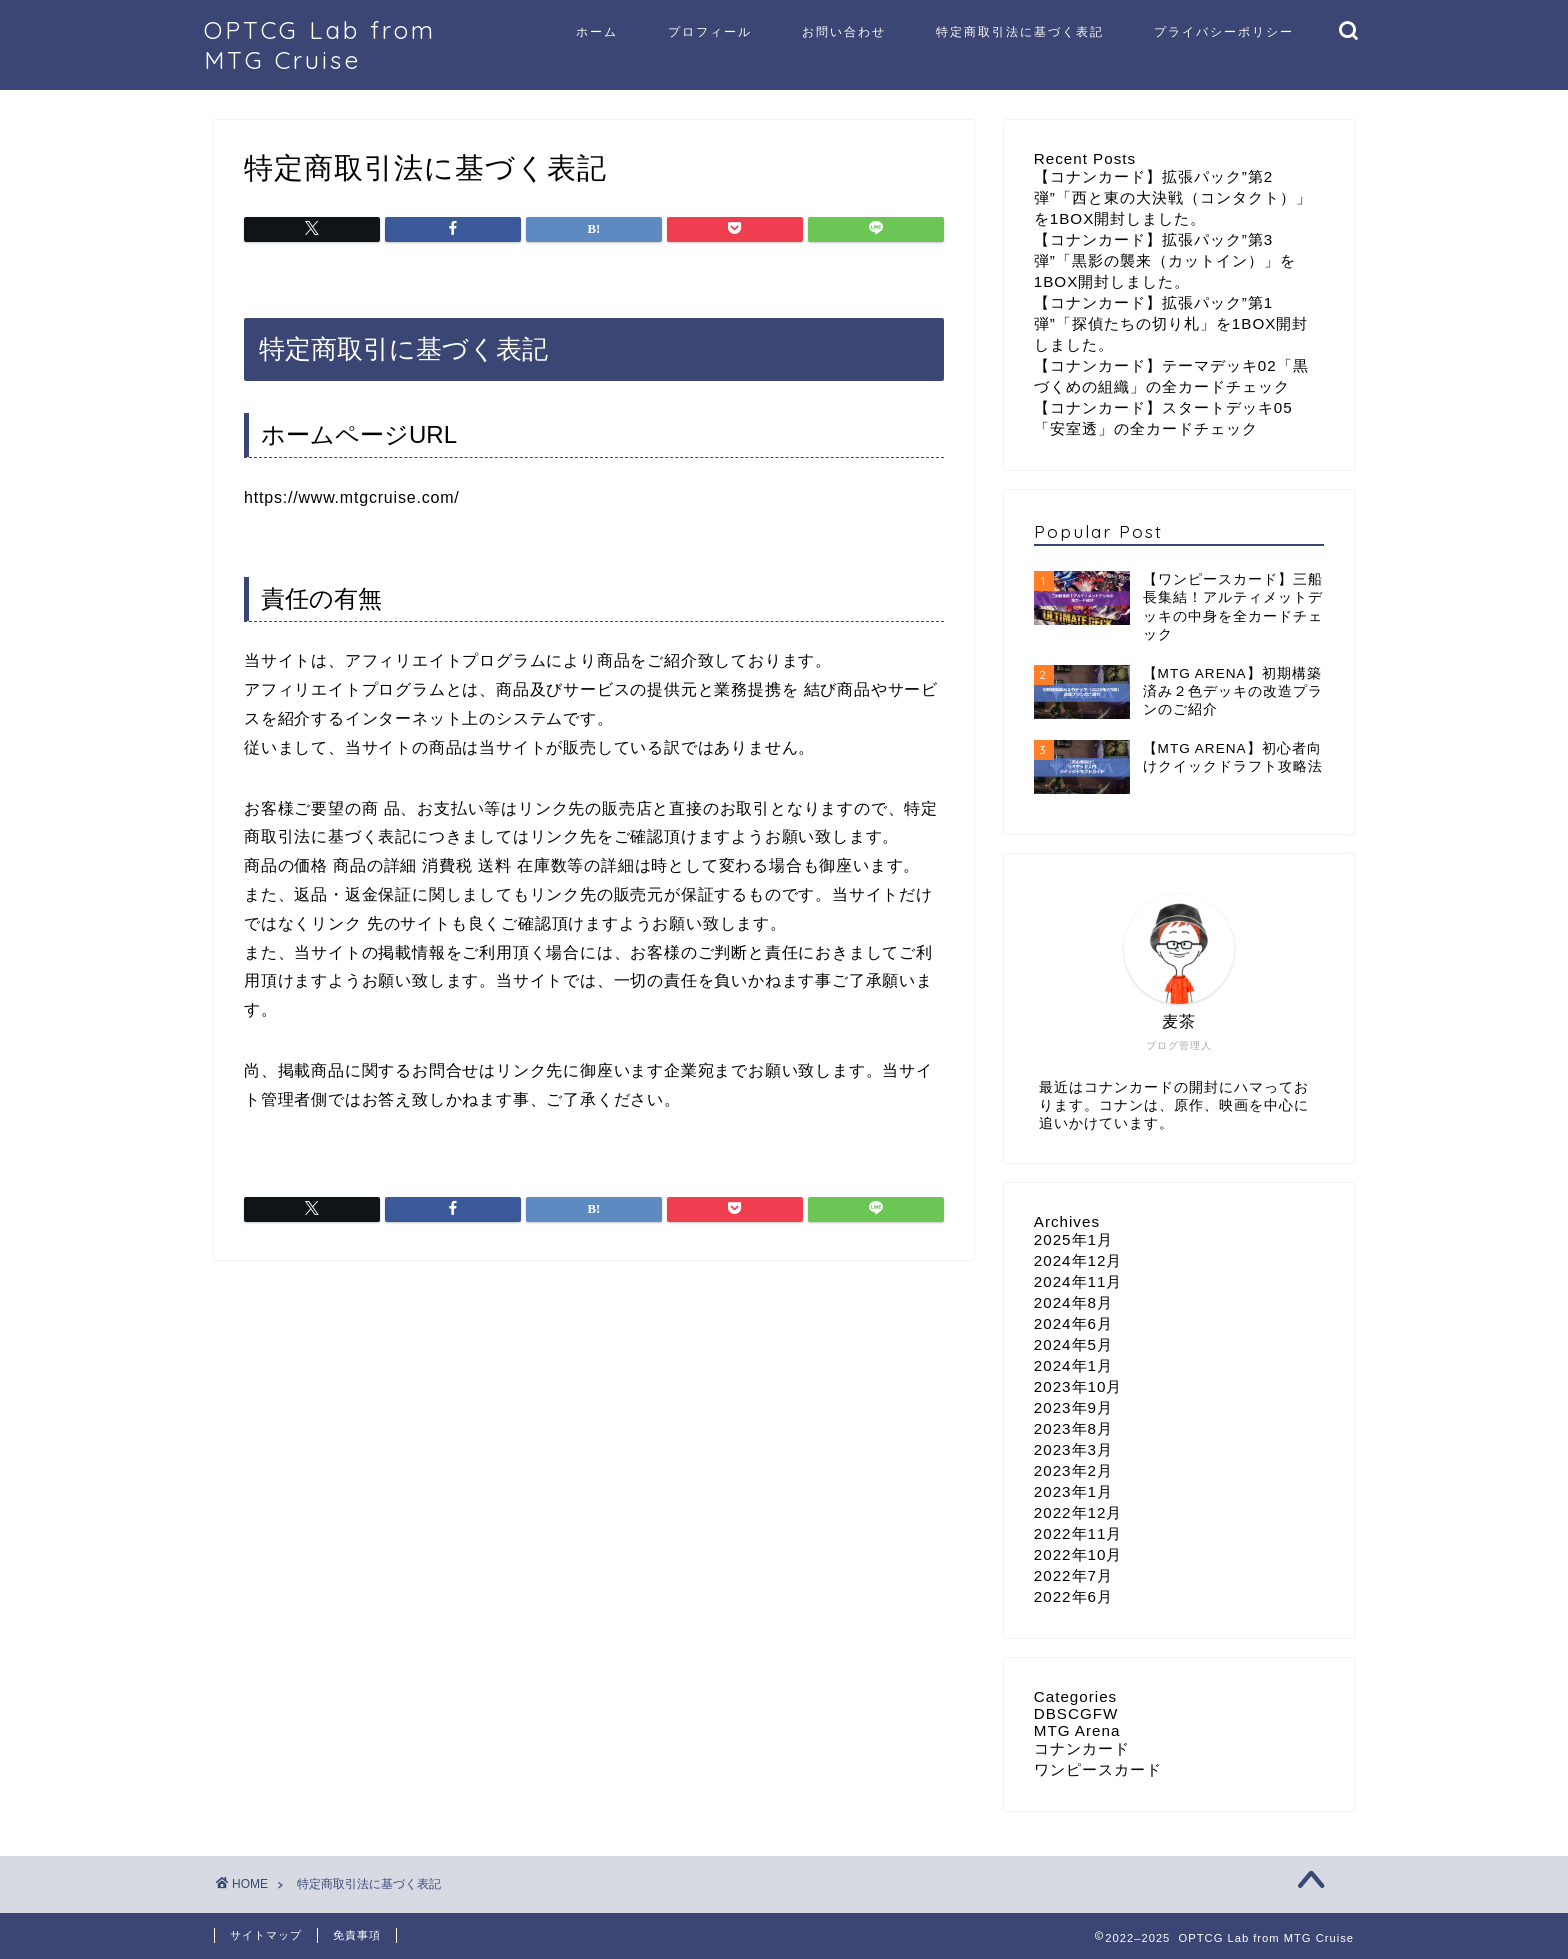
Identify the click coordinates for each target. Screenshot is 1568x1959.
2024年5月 (1073, 1344)
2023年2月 (1073, 1470)
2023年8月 (1073, 1428)
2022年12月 (1078, 1512)
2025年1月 (1073, 1239)
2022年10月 (1078, 1554)
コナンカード (1082, 1748)
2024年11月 (1078, 1281)
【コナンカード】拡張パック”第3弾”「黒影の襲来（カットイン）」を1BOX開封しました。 (1165, 260)
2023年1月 (1073, 1491)
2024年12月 (1078, 1260)
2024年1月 (1073, 1365)
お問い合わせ (844, 31)
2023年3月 (1073, 1449)
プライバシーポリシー (1224, 31)
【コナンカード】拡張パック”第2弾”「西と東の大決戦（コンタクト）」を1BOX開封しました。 (1173, 197)
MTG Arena (1077, 1730)
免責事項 (357, 1935)
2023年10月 (1078, 1386)
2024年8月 (1073, 1302)
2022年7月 (1073, 1575)
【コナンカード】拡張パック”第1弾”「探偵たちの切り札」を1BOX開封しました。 (1171, 323)
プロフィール (710, 31)
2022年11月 (1078, 1533)
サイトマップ (266, 1935)
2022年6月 (1073, 1596)
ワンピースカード (1098, 1769)
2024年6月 (1073, 1323)
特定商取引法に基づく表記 (1020, 31)
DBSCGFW (1076, 1713)
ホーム (597, 31)
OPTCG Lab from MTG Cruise (320, 45)
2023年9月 (1073, 1407)
